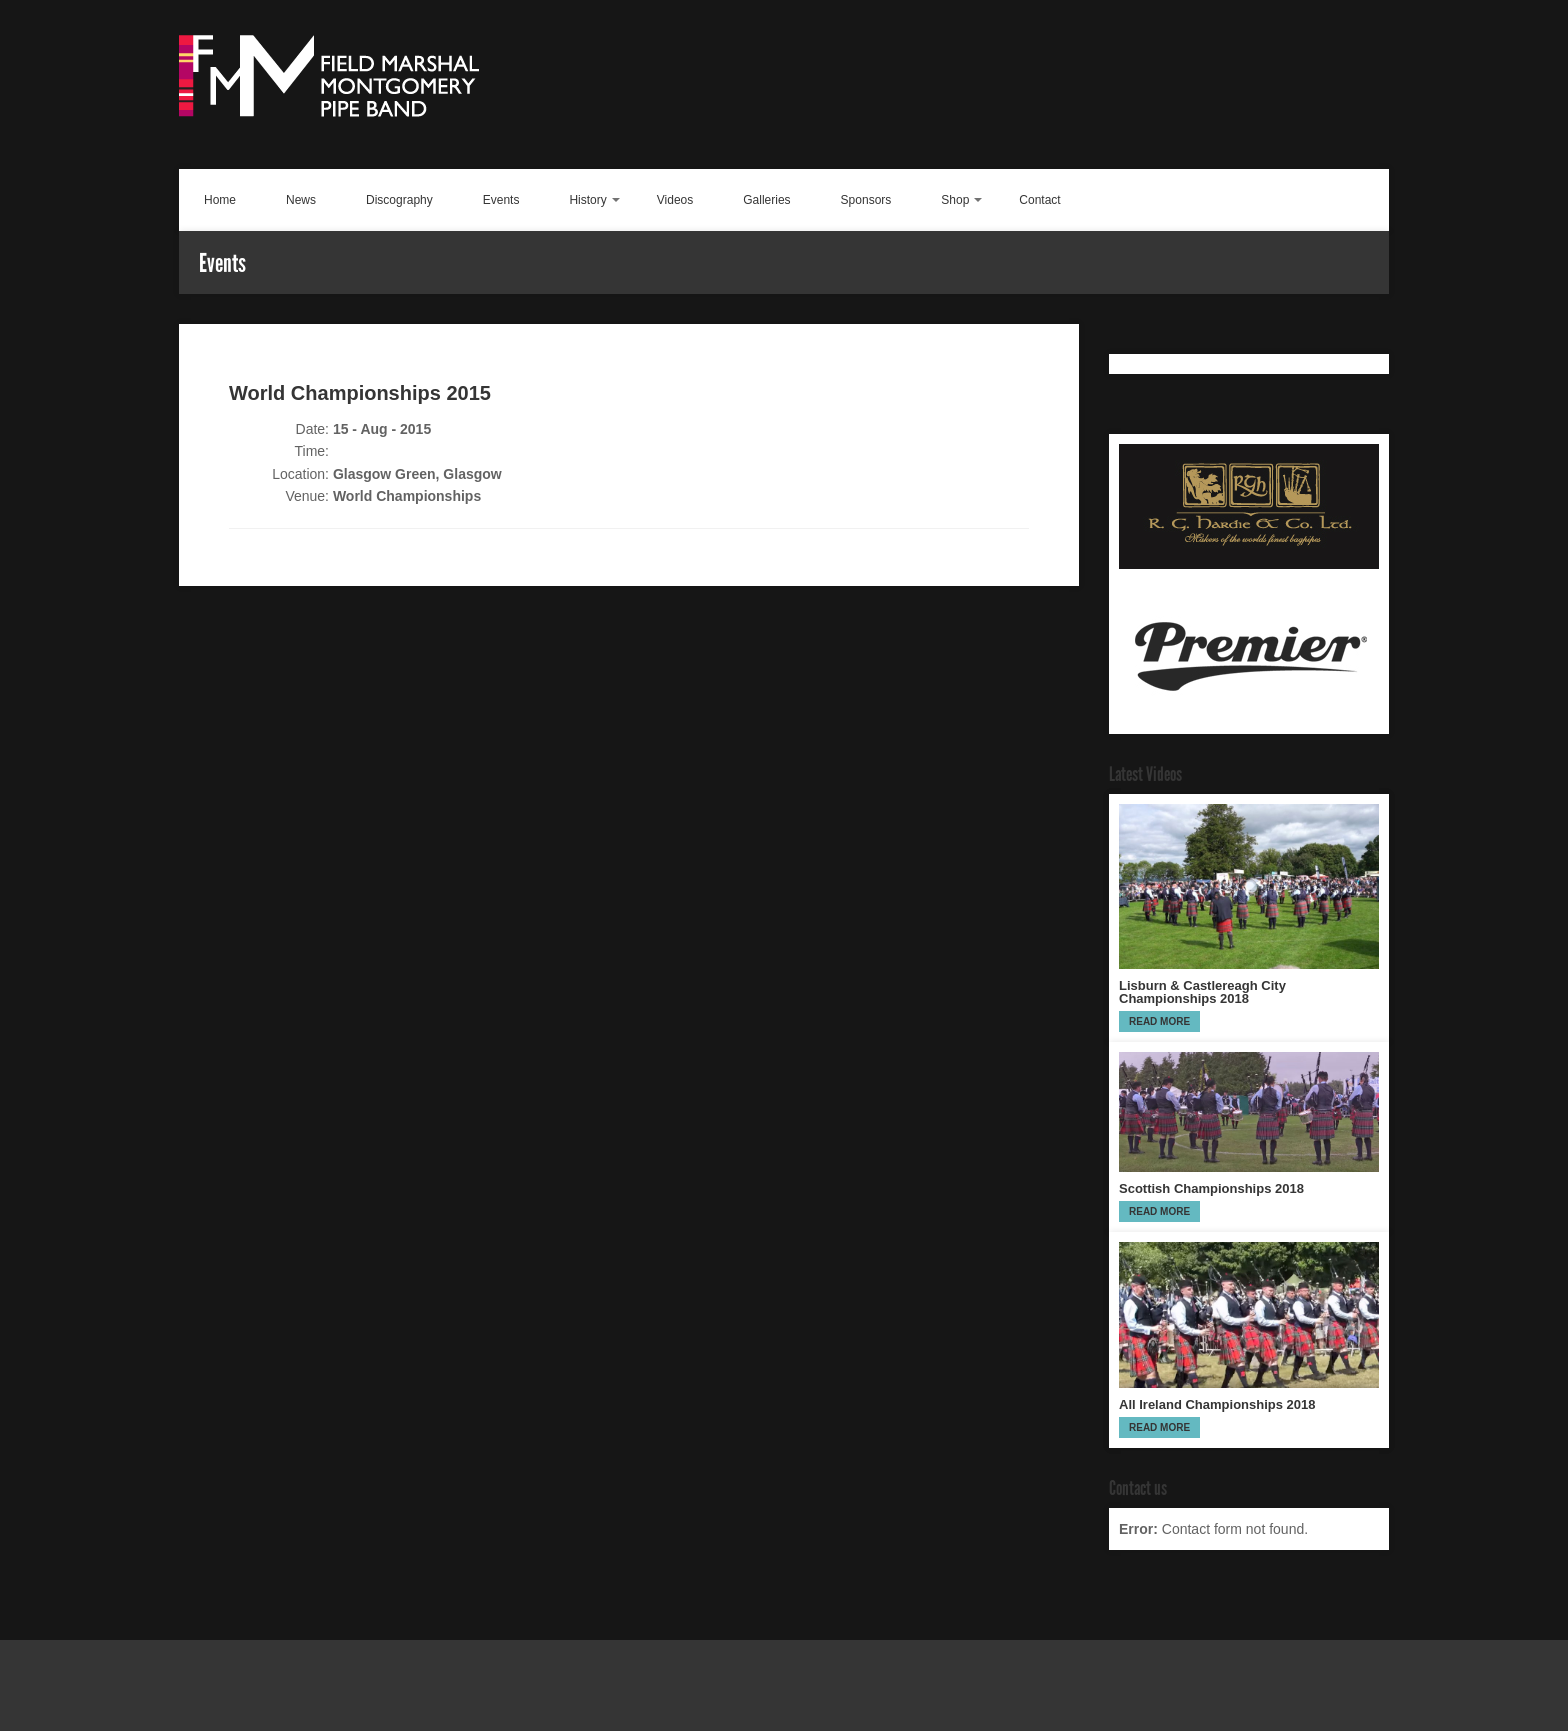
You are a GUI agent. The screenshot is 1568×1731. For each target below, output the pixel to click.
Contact (1039, 200)
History (587, 200)
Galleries (766, 200)
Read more (1159, 1021)
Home (220, 200)
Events (501, 200)
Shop (955, 200)
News (301, 200)
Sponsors (866, 200)
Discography (399, 200)
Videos (675, 200)
